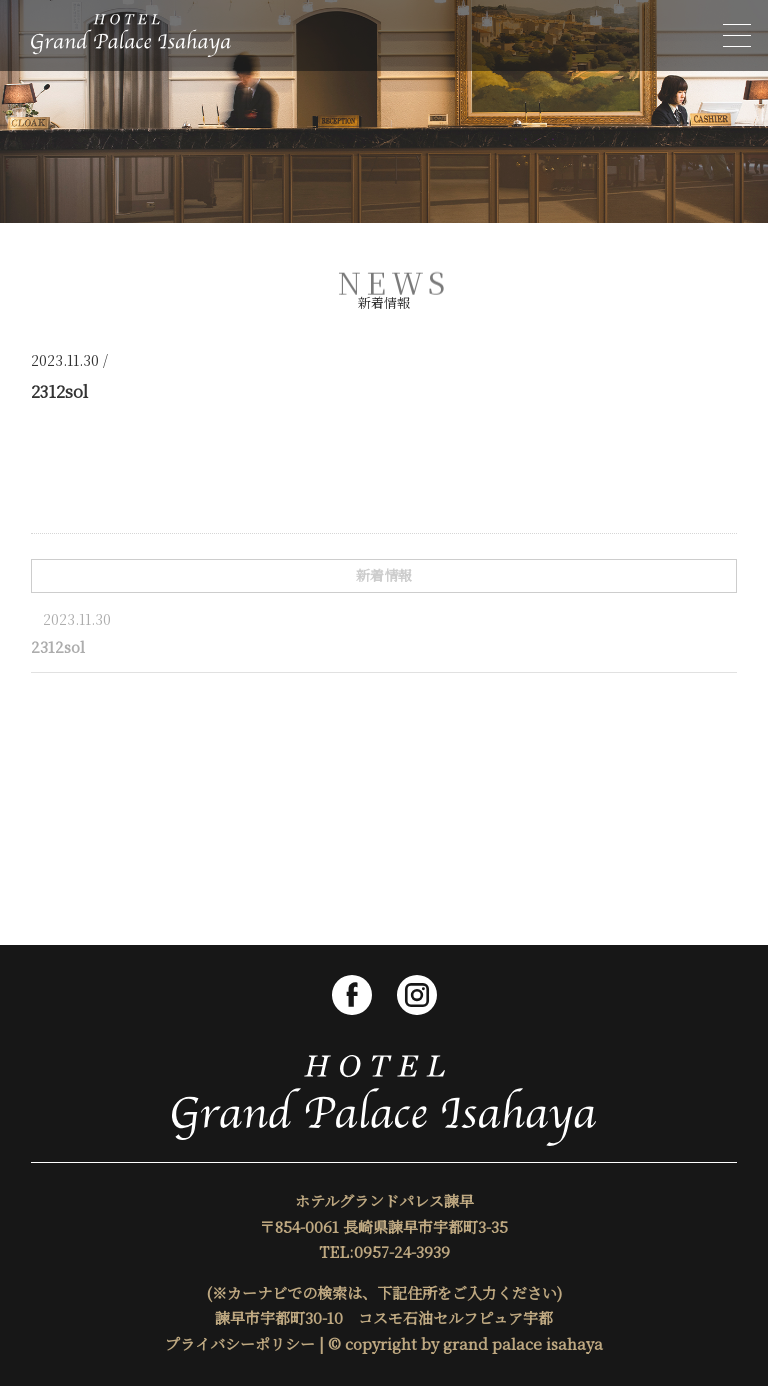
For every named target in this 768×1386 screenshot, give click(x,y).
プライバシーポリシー (240, 1343)
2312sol (58, 646)
